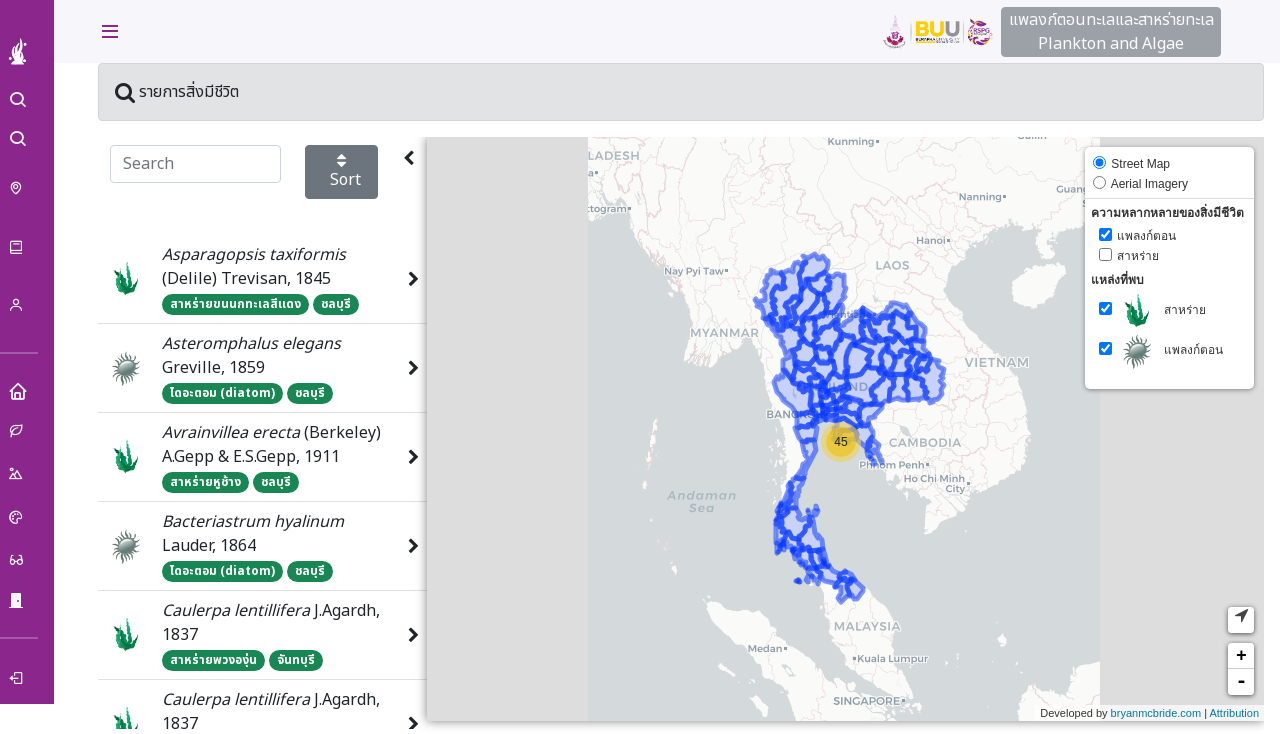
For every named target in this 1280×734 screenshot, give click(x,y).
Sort (345, 173)
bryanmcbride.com (1156, 714)
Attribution (1234, 714)
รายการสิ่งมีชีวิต (181, 93)
